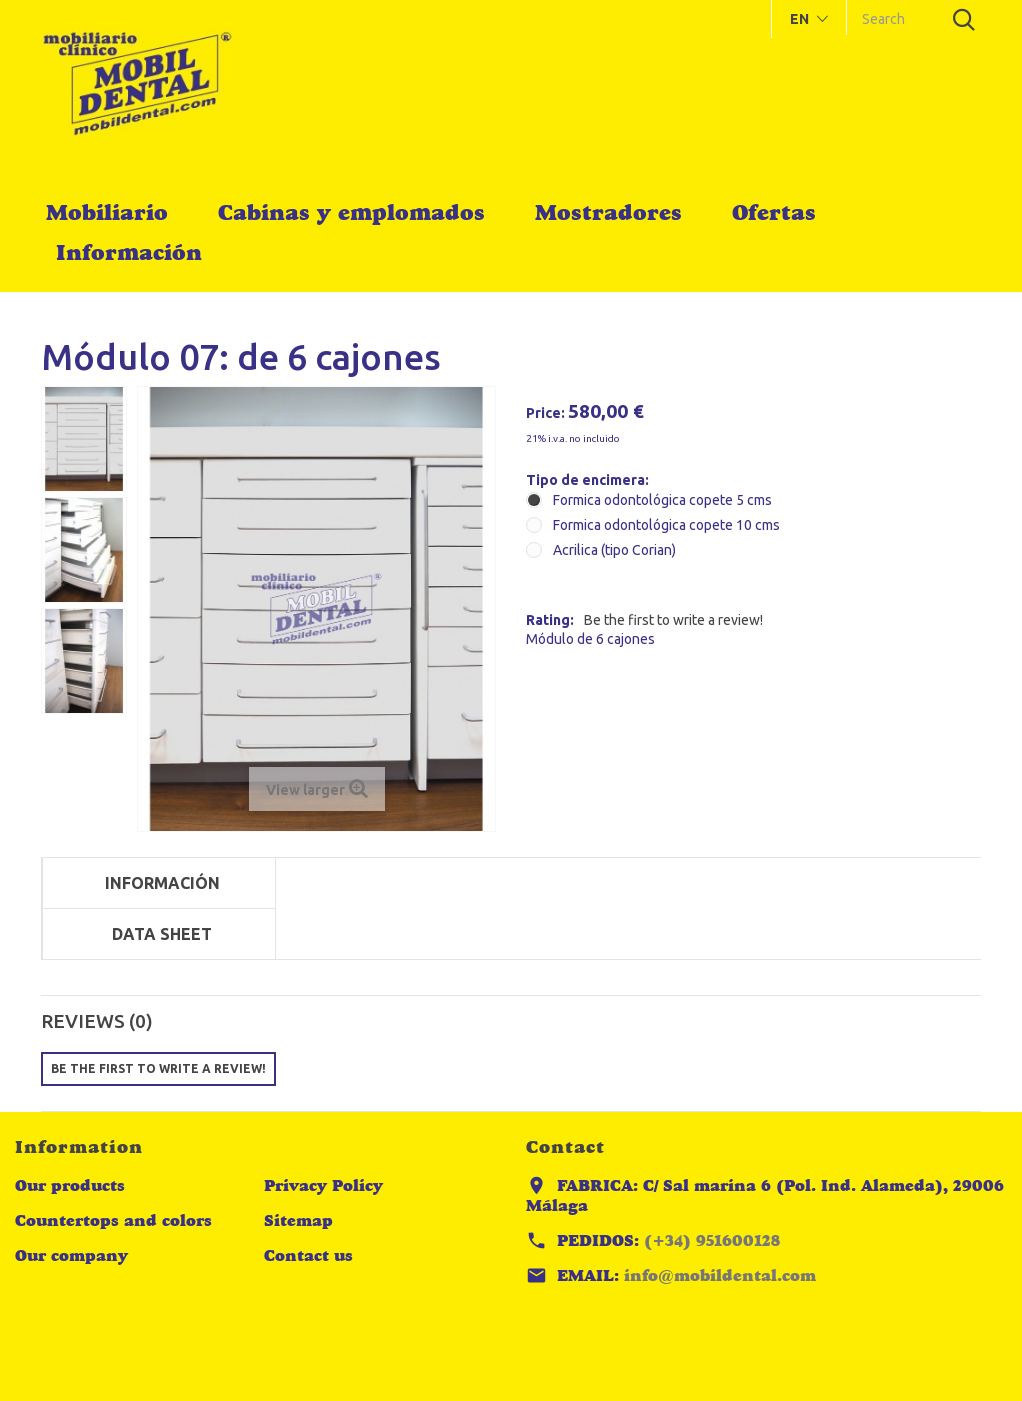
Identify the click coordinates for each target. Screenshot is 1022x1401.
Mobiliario (107, 212)
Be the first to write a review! (673, 620)
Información (129, 252)
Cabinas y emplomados (351, 212)
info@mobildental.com (720, 1275)
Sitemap (298, 1220)
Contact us (308, 1255)
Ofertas (774, 212)
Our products (70, 1185)
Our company (71, 1255)
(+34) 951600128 (712, 1240)
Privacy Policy (323, 1185)
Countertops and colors (113, 1220)
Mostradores (608, 212)
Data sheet (162, 934)
